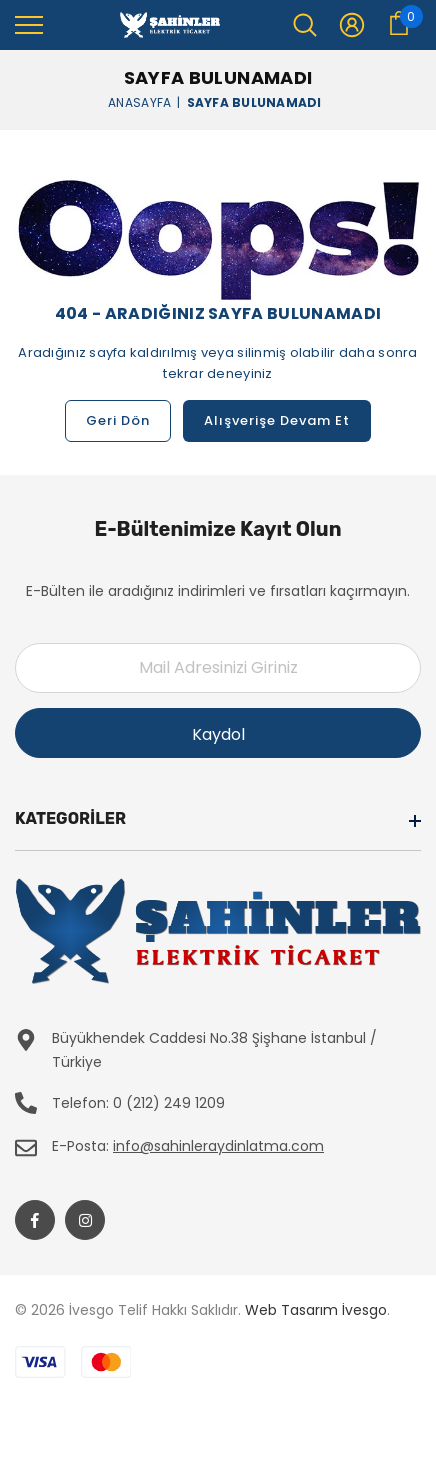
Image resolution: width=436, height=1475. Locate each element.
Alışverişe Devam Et (277, 420)
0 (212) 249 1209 (169, 1103)
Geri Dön (118, 420)
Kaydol (218, 734)
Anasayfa (139, 101)
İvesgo (364, 1310)
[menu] (29, 24)
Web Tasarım (291, 1310)
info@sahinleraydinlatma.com (218, 1146)
